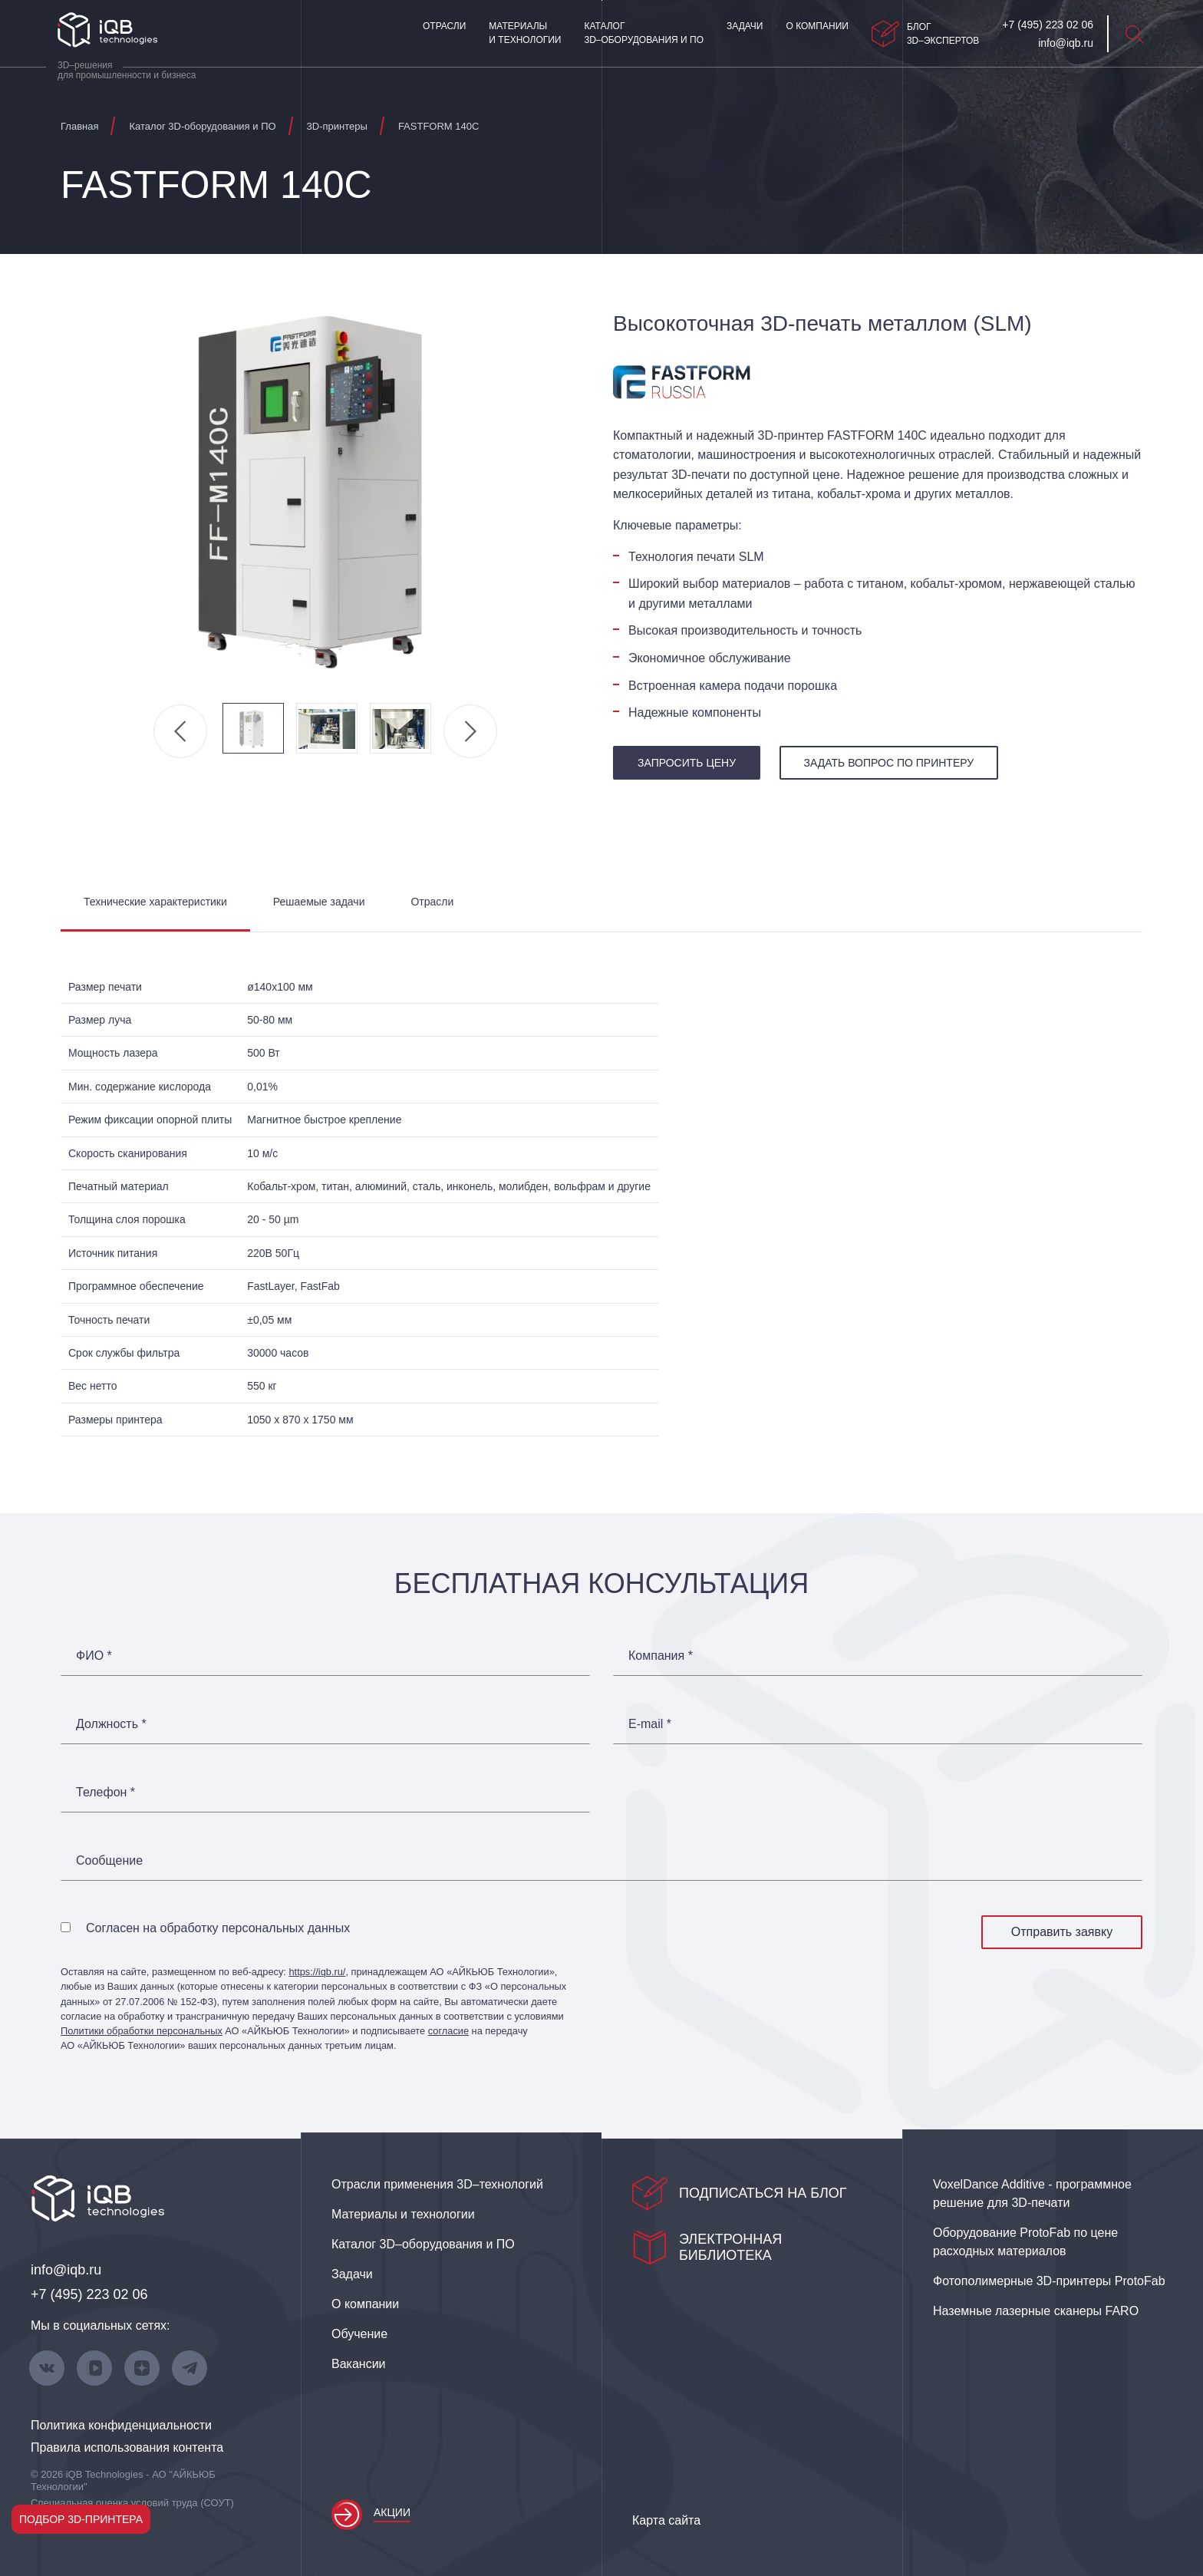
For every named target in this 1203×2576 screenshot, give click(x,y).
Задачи (745, 26)
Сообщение (109, 1861)
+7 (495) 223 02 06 (89, 2294)
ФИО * (94, 1656)
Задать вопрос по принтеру (889, 763)
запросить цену (687, 763)
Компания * (660, 1656)
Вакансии (358, 2363)
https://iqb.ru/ (316, 1971)
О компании (817, 26)
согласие (448, 2031)
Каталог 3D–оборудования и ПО (644, 33)
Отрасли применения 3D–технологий (437, 2184)
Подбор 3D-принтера (81, 2519)
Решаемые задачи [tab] (319, 901)
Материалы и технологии (525, 33)
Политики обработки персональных (141, 2031)
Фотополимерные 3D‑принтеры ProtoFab (1049, 2280)
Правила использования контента (127, 2447)
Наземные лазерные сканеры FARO (1036, 2310)
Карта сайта (666, 2520)
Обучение (359, 2333)
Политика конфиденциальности (121, 2425)
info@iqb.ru (66, 2270)
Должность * (111, 1724)
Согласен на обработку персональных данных (218, 1927)
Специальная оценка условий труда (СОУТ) (132, 2502)
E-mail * (649, 1724)
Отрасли (444, 26)
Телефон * (105, 1792)
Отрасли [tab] (431, 901)
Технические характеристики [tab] (155, 901)
